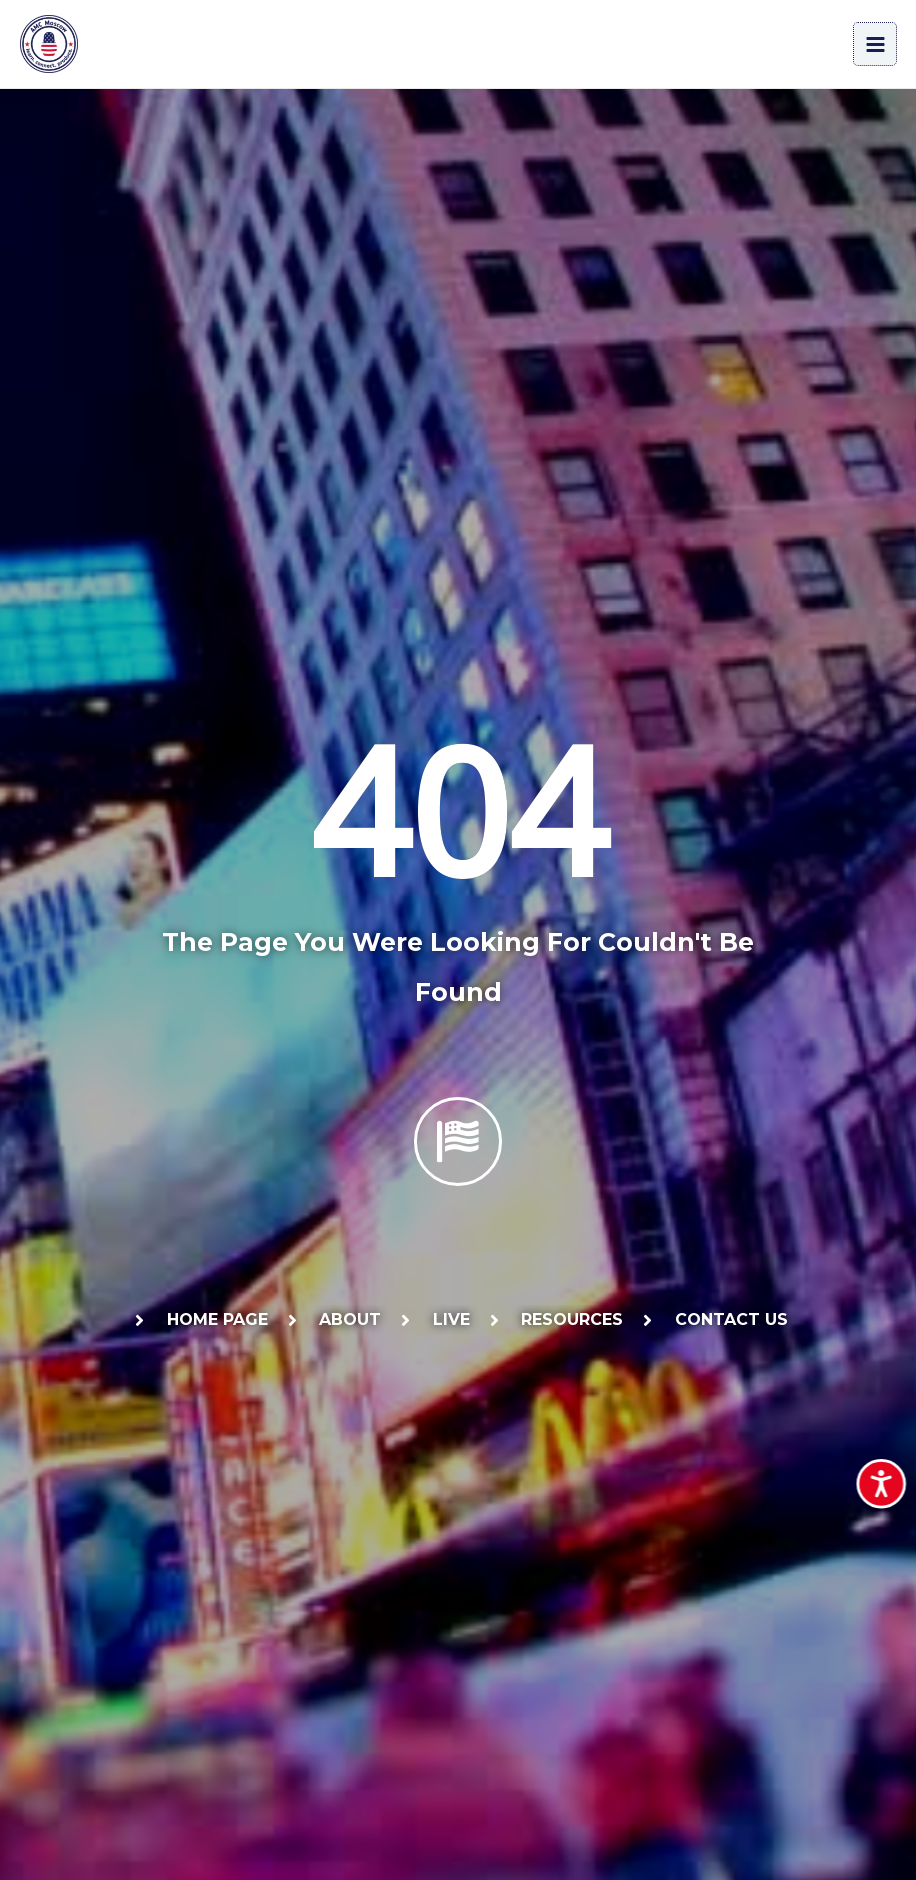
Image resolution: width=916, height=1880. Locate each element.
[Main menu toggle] (875, 47)
